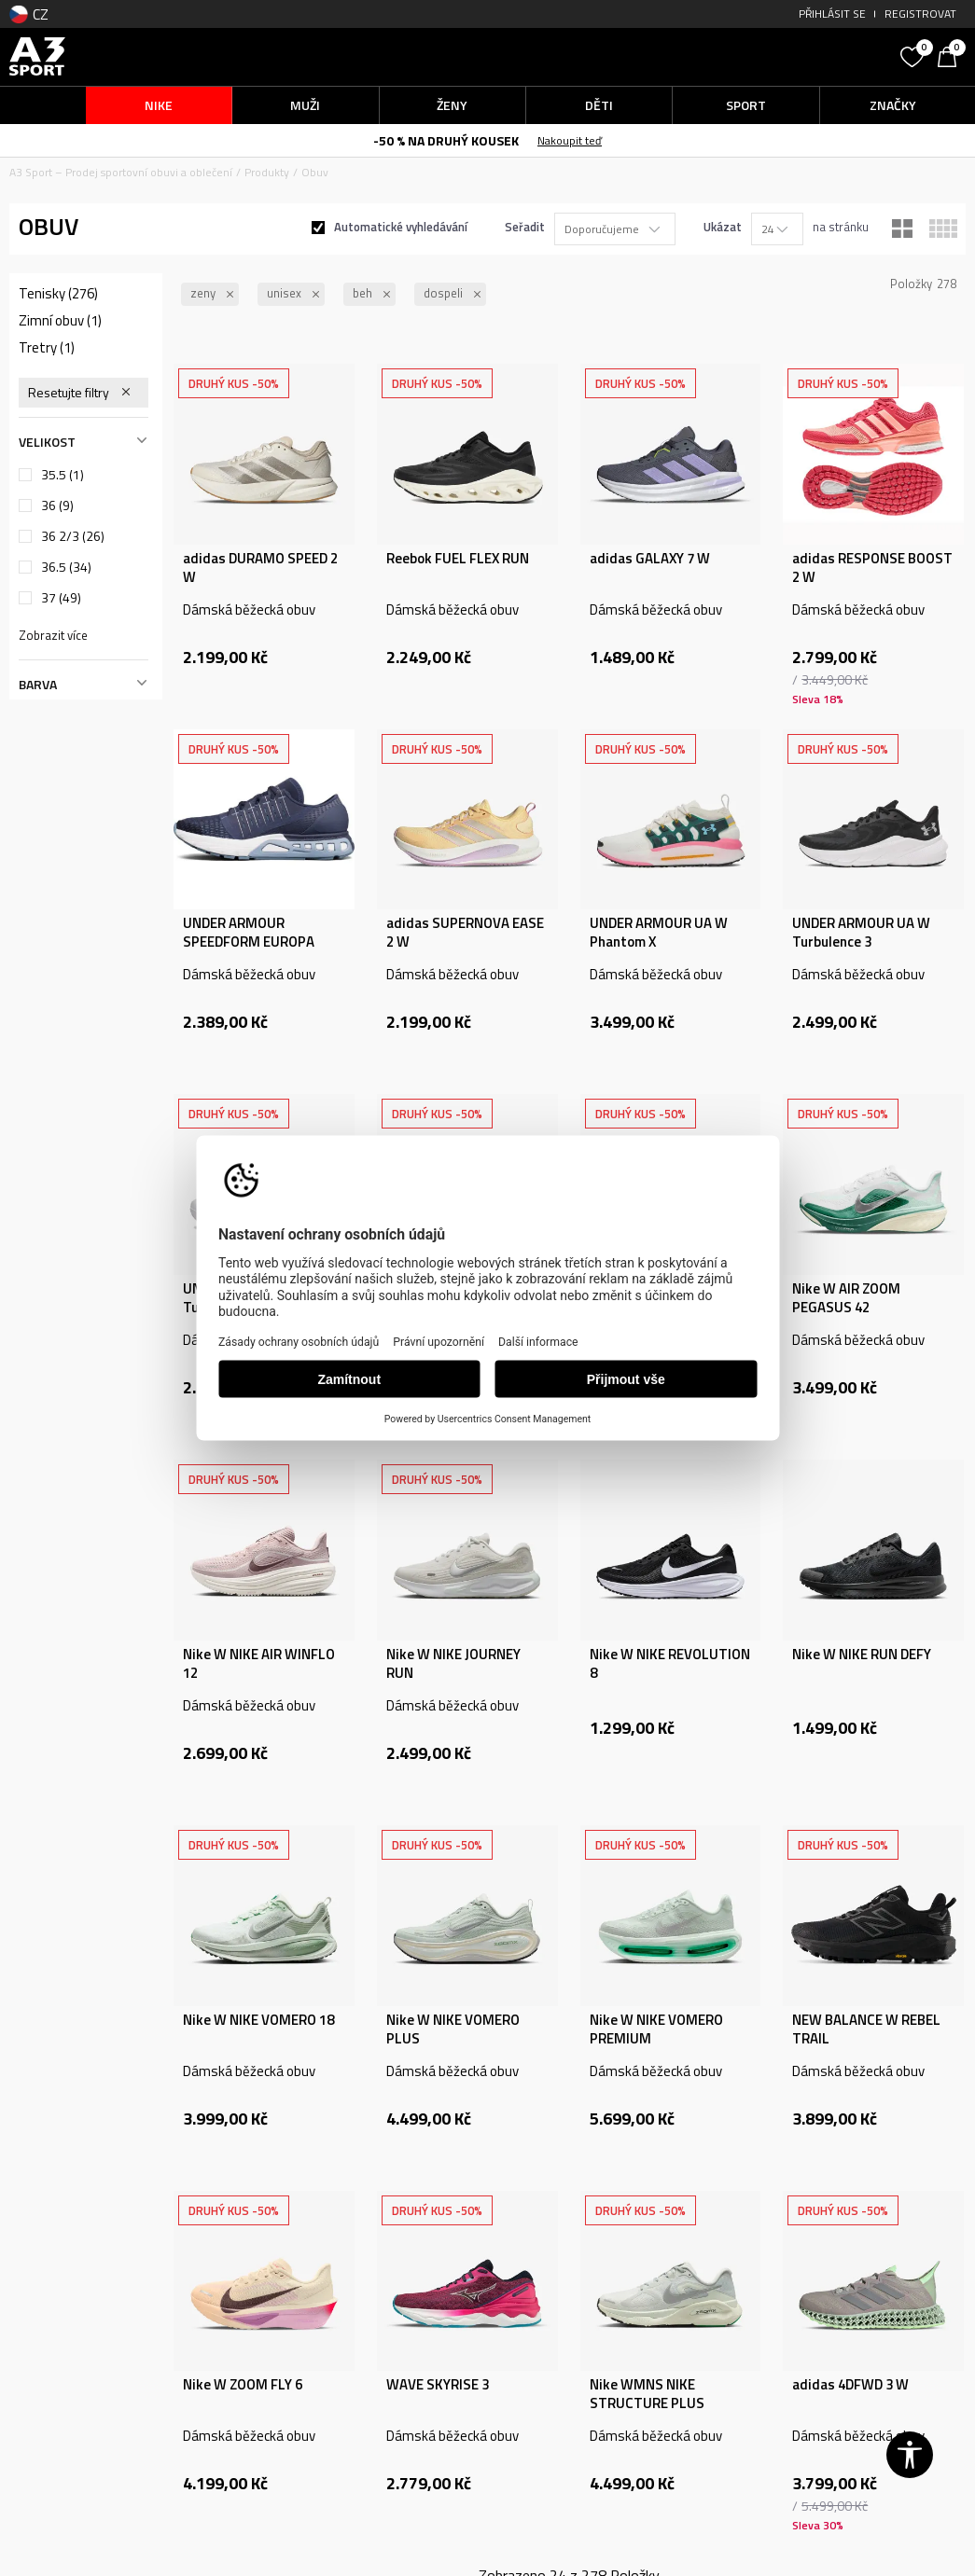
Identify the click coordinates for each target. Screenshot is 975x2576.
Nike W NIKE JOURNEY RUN (453, 1664)
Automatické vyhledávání (400, 226)
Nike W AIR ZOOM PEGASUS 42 (846, 1298)
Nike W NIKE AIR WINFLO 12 (259, 1664)
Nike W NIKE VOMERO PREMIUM (656, 2029)
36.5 (66, 567)
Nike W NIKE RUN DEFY (861, 1654)
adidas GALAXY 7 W (650, 558)
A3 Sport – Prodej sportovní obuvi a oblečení (120, 172)
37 (61, 597)
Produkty (266, 172)
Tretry (47, 347)
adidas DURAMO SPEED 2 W (260, 568)
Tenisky (58, 293)
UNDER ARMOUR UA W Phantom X (659, 932)
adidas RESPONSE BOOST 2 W (872, 568)
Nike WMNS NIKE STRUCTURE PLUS (647, 2394)
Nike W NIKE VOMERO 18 (258, 2020)
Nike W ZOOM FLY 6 (242, 2384)
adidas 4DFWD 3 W (850, 2384)
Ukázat (722, 226)
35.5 (62, 474)
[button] (775, 56)
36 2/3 (72, 536)
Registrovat (920, 13)
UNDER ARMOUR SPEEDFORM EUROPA (248, 932)
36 (57, 505)
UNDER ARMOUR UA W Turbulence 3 (861, 932)
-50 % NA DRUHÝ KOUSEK (446, 140)
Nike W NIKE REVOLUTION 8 (670, 1664)
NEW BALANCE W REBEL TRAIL (866, 2029)
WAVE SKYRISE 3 (437, 2384)
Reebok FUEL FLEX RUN (457, 558)
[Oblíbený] (914, 55)
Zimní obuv (60, 320)
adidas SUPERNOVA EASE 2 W (465, 932)
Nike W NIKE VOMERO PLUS (453, 2029)
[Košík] (952, 55)
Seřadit (525, 226)
